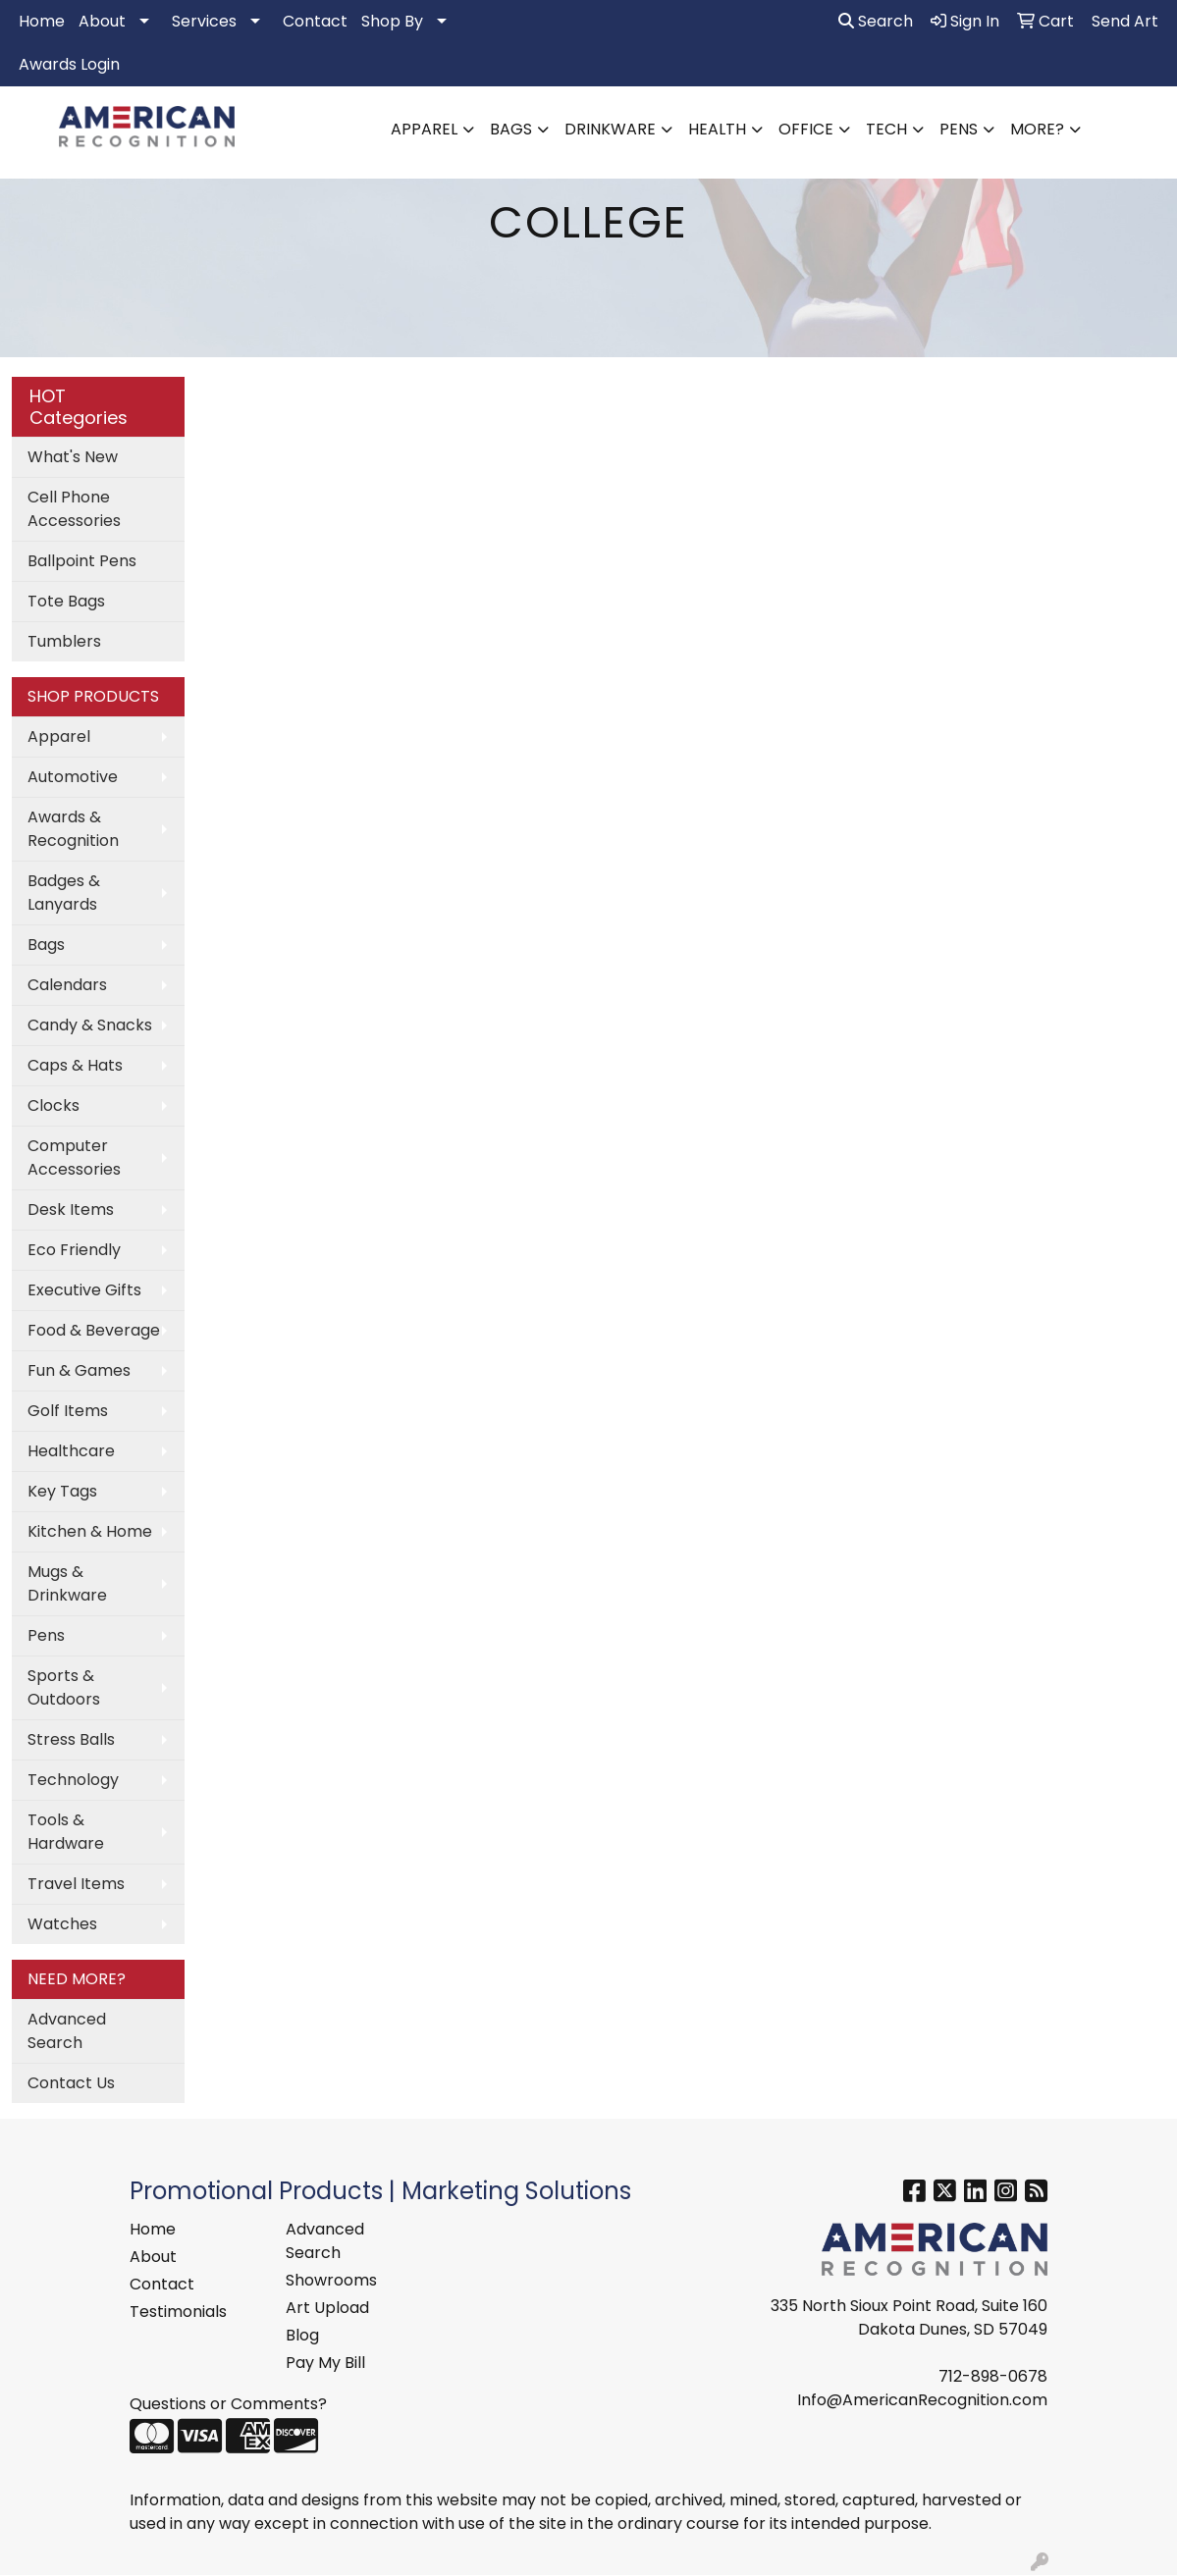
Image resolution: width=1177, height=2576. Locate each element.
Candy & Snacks (89, 1025)
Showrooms (331, 2280)
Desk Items (70, 1209)
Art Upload (327, 2307)
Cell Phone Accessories (74, 509)
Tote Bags (66, 601)
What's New (72, 457)
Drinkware (610, 129)
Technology (73, 1779)
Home (42, 21)
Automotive (72, 776)
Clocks (53, 1105)
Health (717, 129)
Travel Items (76, 1883)
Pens (958, 129)
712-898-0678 (992, 2376)
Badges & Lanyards (63, 892)
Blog (302, 2335)
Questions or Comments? (228, 2403)
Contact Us (71, 2083)
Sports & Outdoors (63, 1687)
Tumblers (64, 641)
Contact (315, 21)
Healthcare (71, 1451)
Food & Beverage (93, 1330)
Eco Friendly (74, 1249)
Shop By (392, 21)
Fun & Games (79, 1370)
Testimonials (178, 2311)
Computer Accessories (74, 1157)
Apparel (424, 129)
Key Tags (62, 1491)
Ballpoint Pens (81, 561)
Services (204, 21)
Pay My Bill (325, 2362)
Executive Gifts (84, 1290)
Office (805, 129)
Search (875, 21)
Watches (62, 1924)
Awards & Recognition (73, 829)
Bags (511, 129)
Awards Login (69, 64)
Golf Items (67, 1410)
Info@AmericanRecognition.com (922, 2400)
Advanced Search (66, 2031)
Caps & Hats (75, 1065)
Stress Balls (71, 1739)
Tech (886, 129)
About (102, 21)
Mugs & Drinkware (67, 1583)
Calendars (67, 984)
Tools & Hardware (65, 1832)
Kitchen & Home (89, 1531)
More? (1037, 129)
